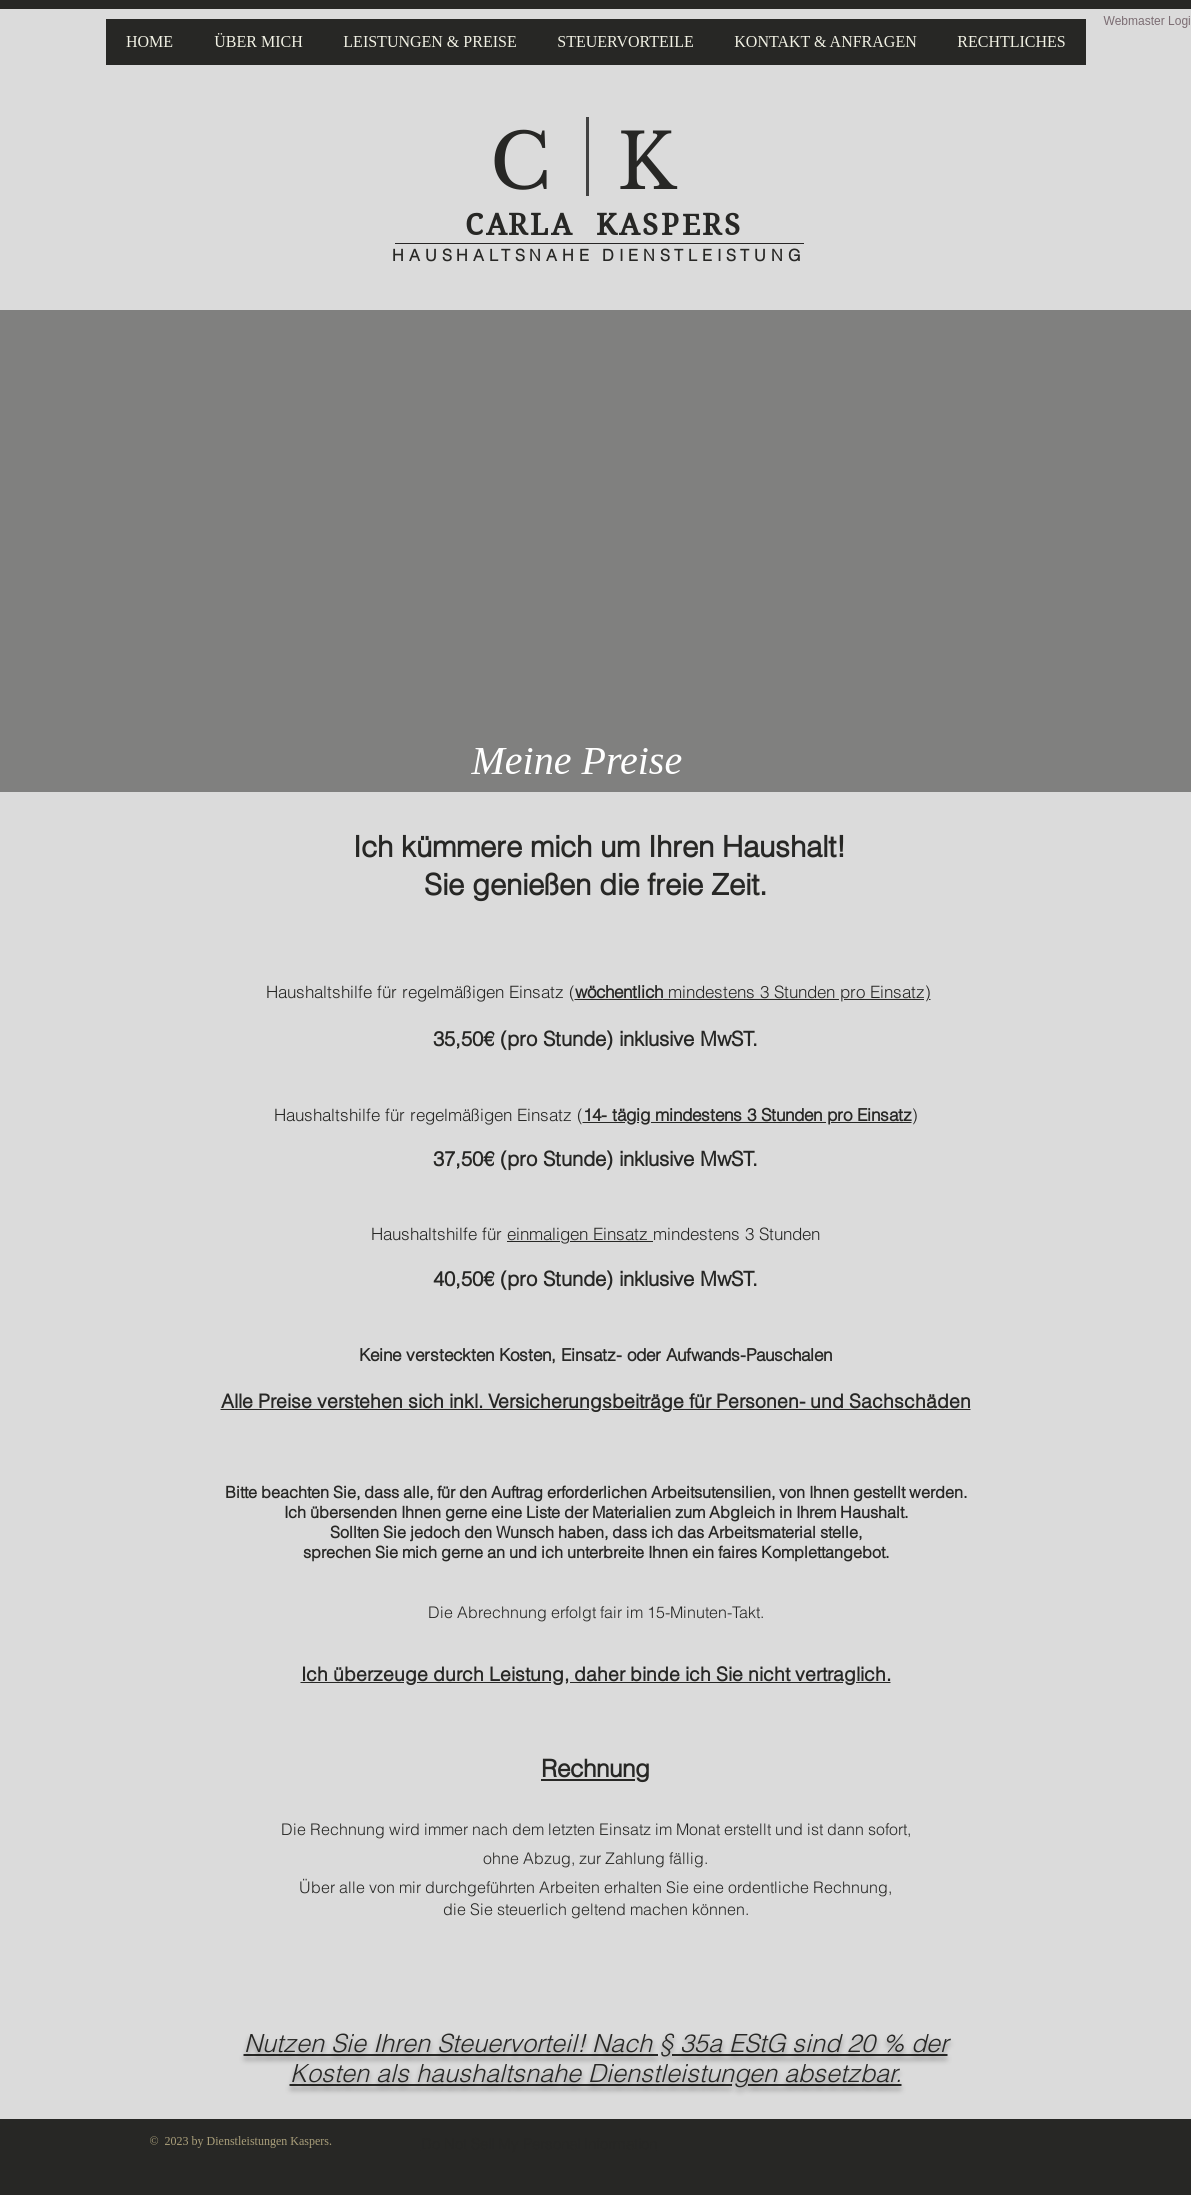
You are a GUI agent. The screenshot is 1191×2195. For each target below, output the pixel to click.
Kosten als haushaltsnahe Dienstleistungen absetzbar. (596, 2073)
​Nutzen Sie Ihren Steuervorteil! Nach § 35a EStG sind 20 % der (596, 2043)
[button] (430, 42)
